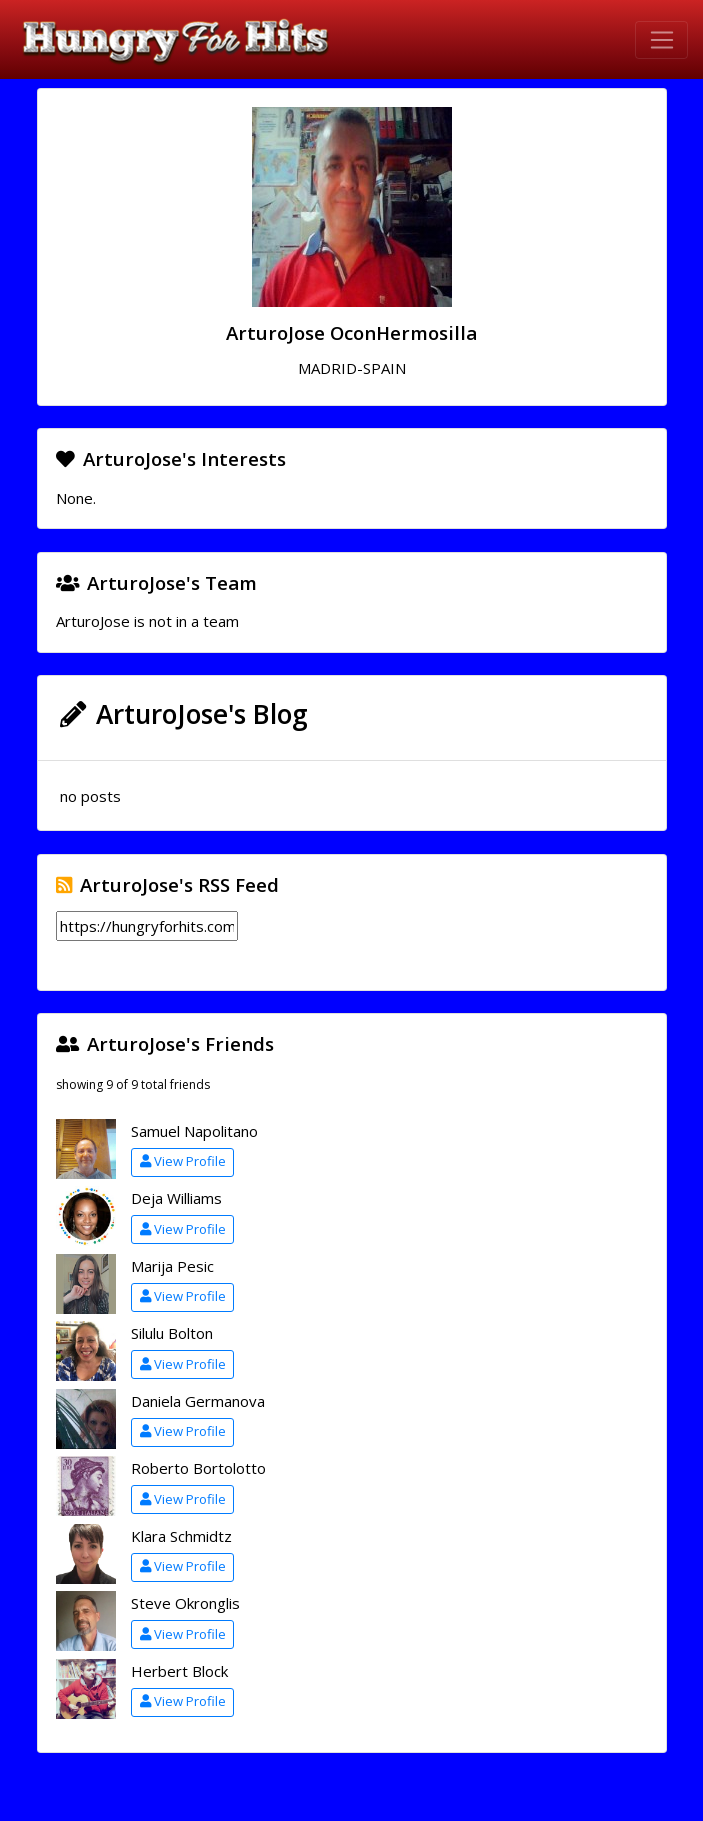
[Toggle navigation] (661, 40)
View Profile (183, 1161)
